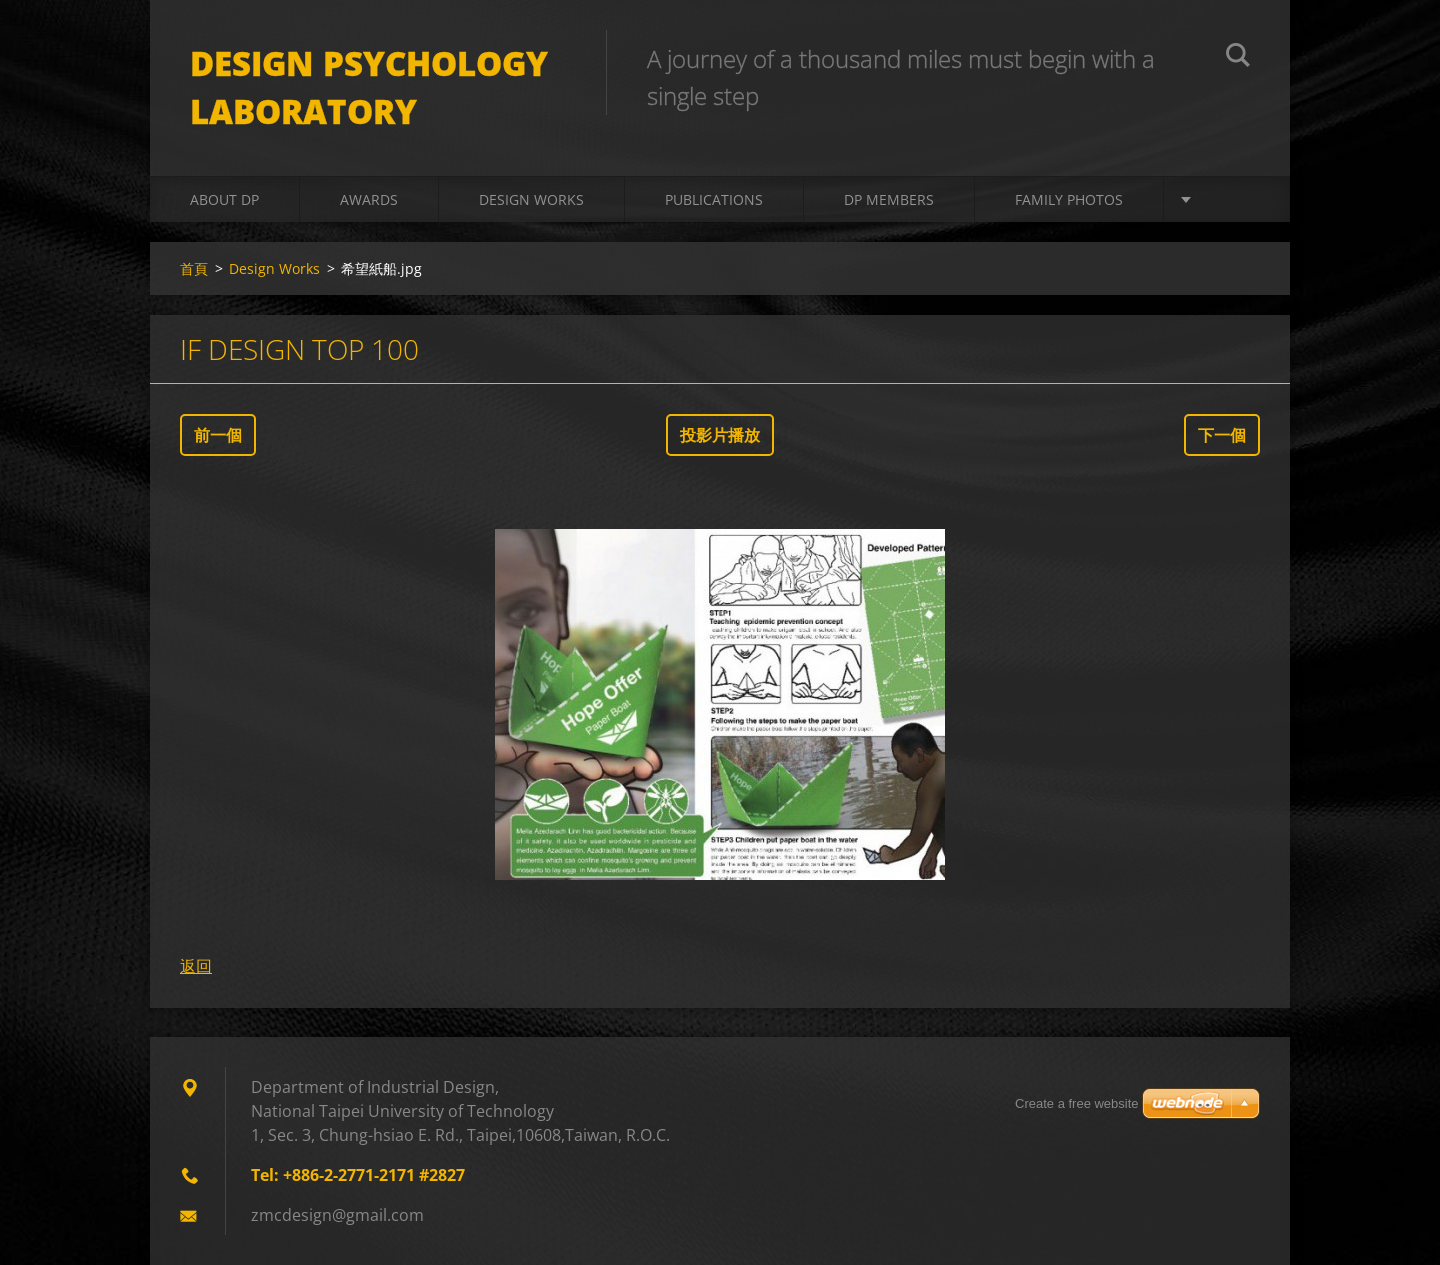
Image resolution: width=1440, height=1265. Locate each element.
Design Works (531, 199)
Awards (369, 199)
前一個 (218, 435)
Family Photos (1069, 199)
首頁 (194, 268)
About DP (224, 199)
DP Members (889, 199)
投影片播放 (720, 435)
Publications (714, 199)
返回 (196, 966)
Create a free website (1077, 1103)
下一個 (1222, 435)
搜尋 (1238, 58)
